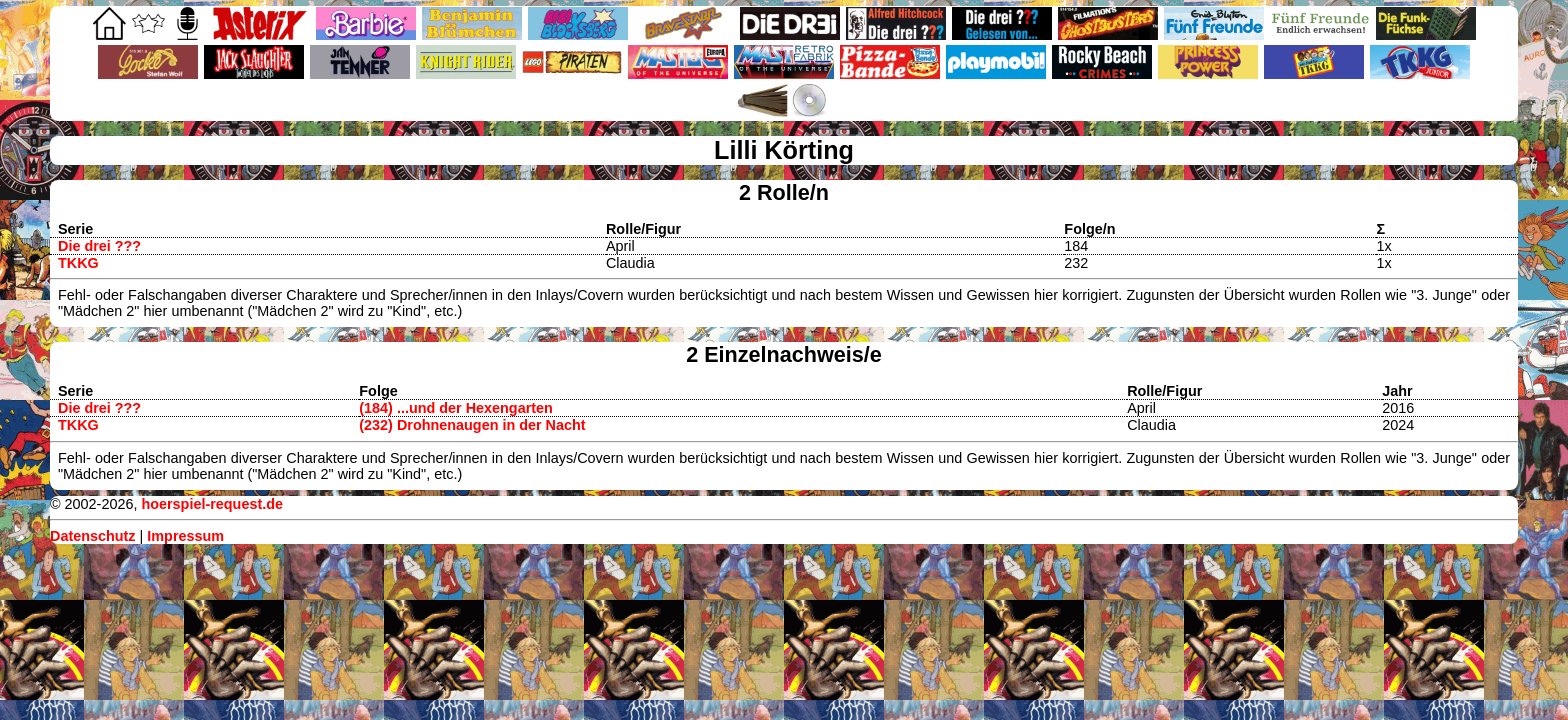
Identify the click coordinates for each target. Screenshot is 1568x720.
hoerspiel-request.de (212, 504)
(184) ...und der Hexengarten (456, 408)
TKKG (78, 263)
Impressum (185, 536)
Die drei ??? (99, 246)
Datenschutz (93, 536)
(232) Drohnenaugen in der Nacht (472, 425)
